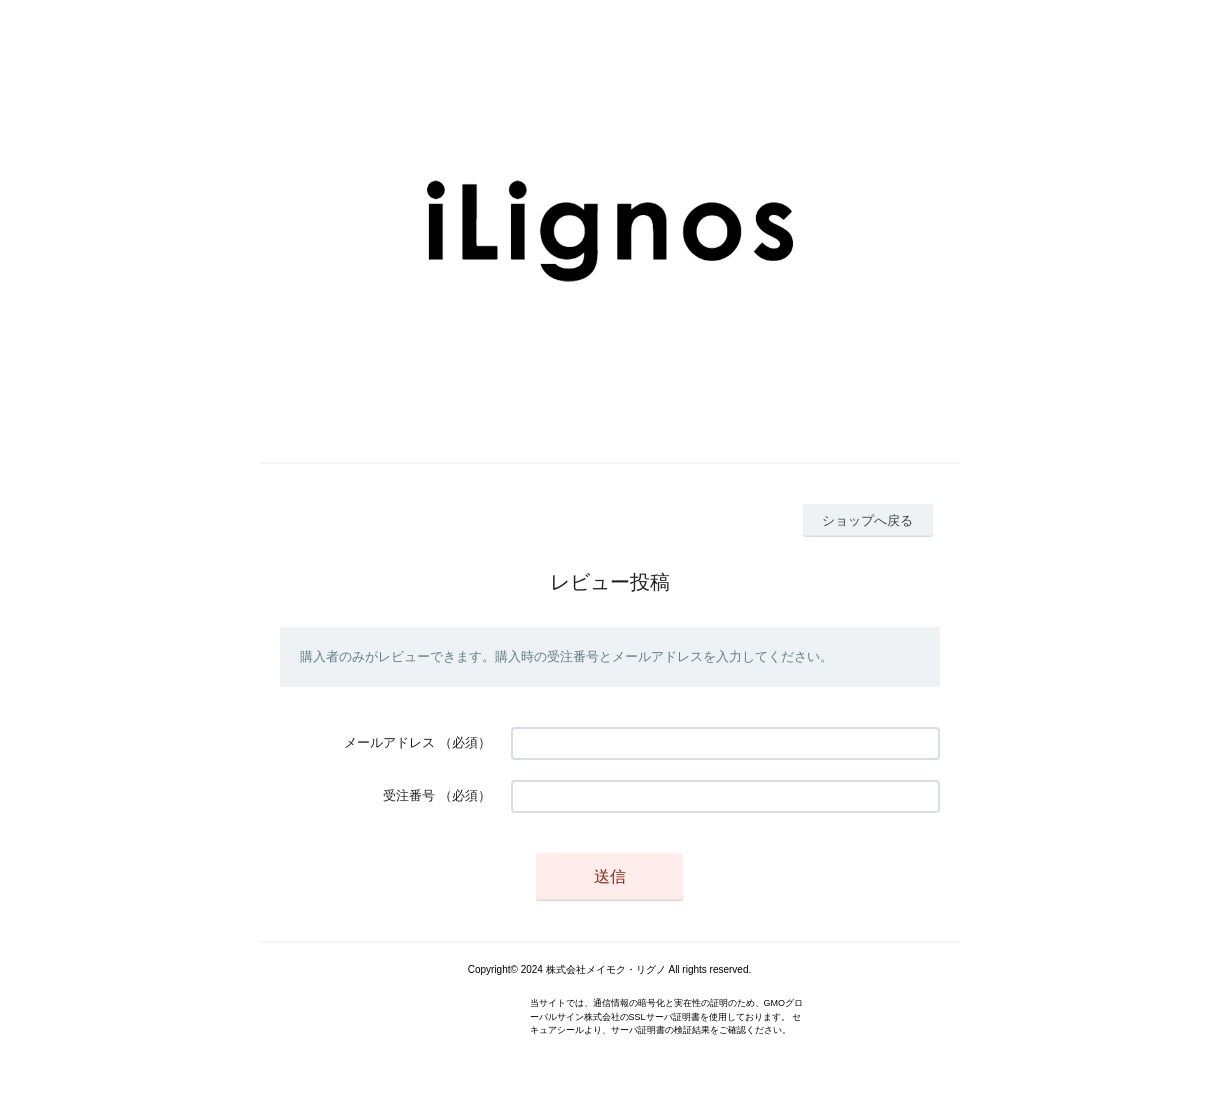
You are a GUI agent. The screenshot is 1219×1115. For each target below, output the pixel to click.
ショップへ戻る (867, 520)
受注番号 (409, 795)
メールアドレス (389, 742)
